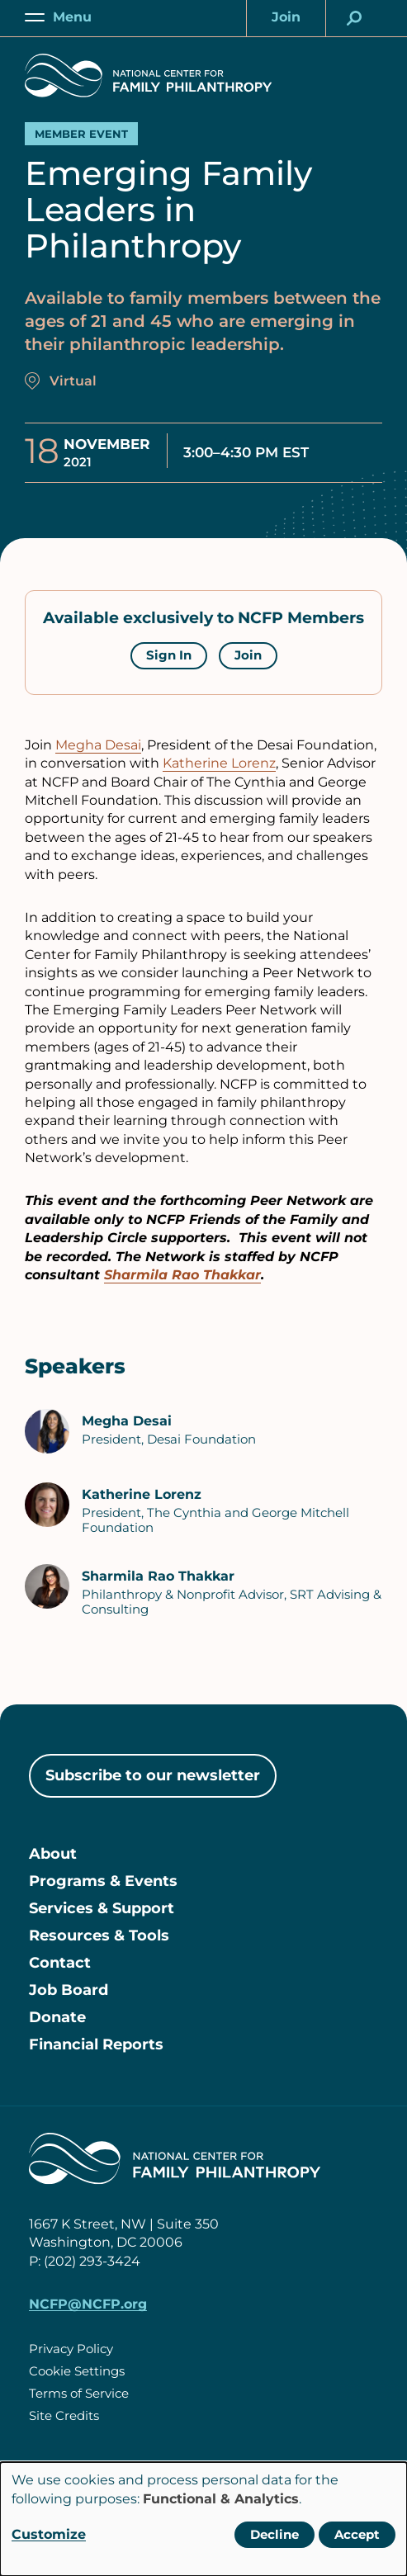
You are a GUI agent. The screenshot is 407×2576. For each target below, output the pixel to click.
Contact (60, 1963)
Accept (357, 2534)
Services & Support (101, 1908)
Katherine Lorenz (219, 763)
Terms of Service (79, 2393)
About (53, 1854)
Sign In (169, 655)
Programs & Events (103, 1881)
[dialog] (203, 2519)
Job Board (68, 1990)
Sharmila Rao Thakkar (182, 1275)
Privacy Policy (71, 2348)
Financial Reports (96, 2044)
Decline (274, 2534)
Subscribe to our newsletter (152, 1775)
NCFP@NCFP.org (88, 2304)
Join (248, 655)
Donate (57, 2017)
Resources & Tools (99, 1935)
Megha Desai (98, 745)
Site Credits (64, 2415)
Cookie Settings (77, 2371)
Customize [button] (49, 2534)
